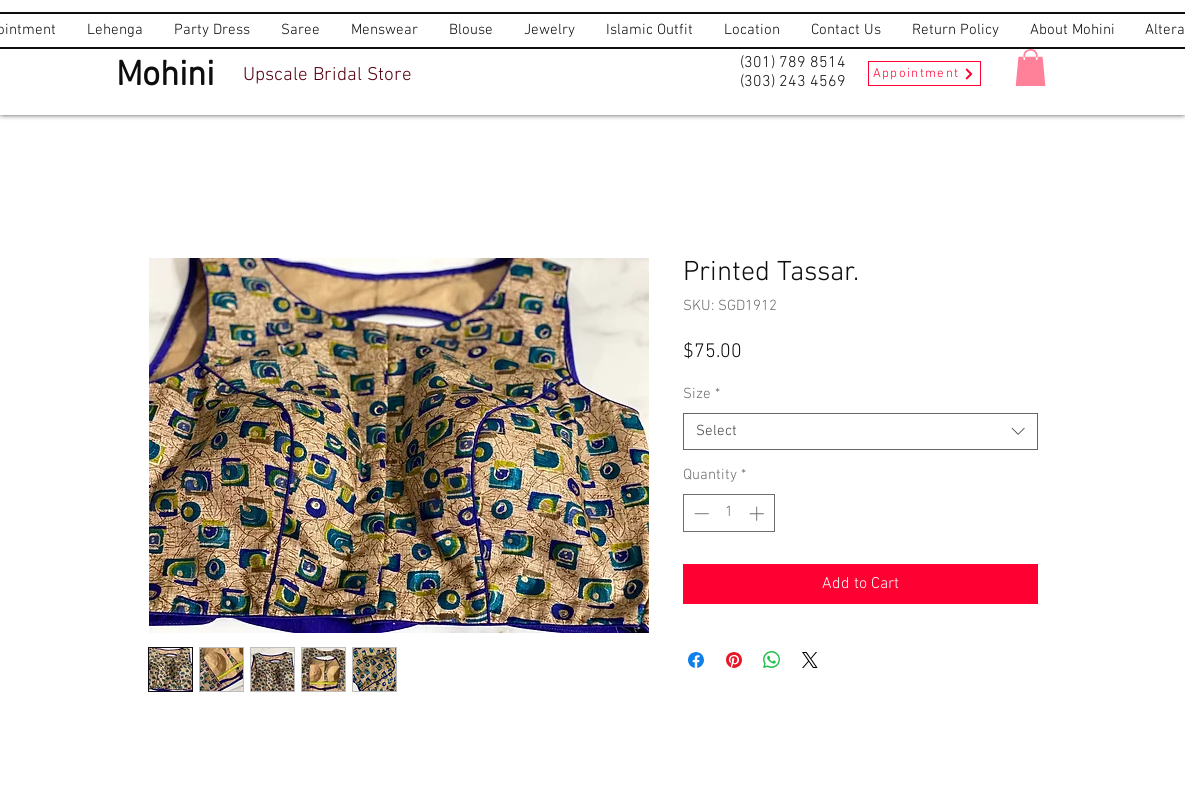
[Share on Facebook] (696, 660)
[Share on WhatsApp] (772, 660)
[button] (1030, 67)
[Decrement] (699, 513)
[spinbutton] (728, 513)
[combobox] (860, 432)
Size (701, 394)
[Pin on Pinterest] (734, 660)
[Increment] (758, 513)
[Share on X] (810, 660)
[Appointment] (924, 73)
